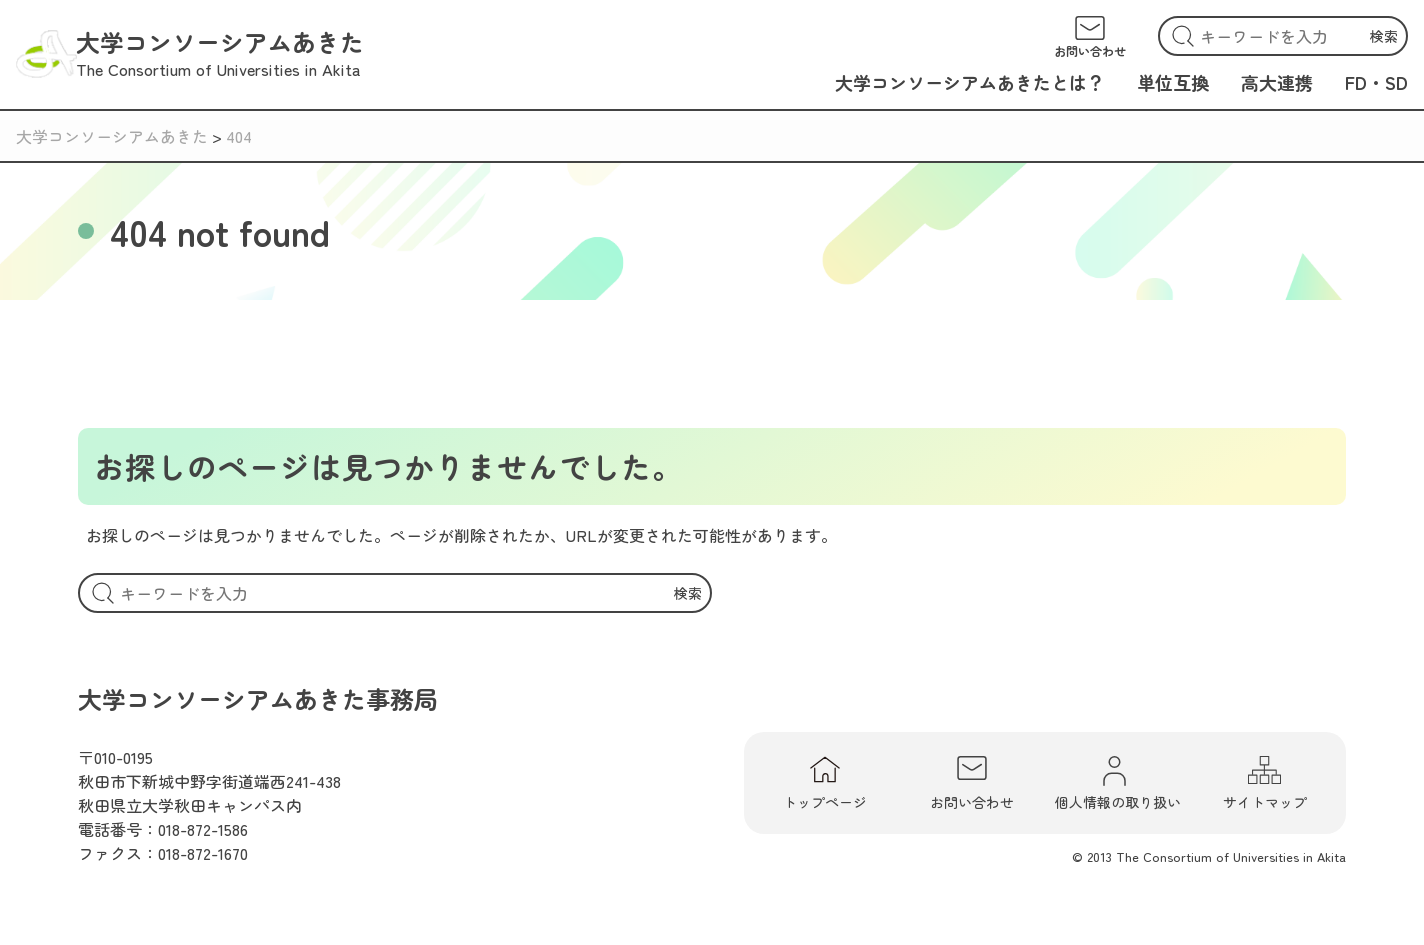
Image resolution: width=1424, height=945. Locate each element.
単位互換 (1173, 82)
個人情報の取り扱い (1118, 783)
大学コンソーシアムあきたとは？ (970, 82)
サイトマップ (1265, 783)
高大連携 (1277, 82)
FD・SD (1376, 82)
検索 (1384, 36)
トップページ (825, 783)
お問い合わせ (972, 783)
